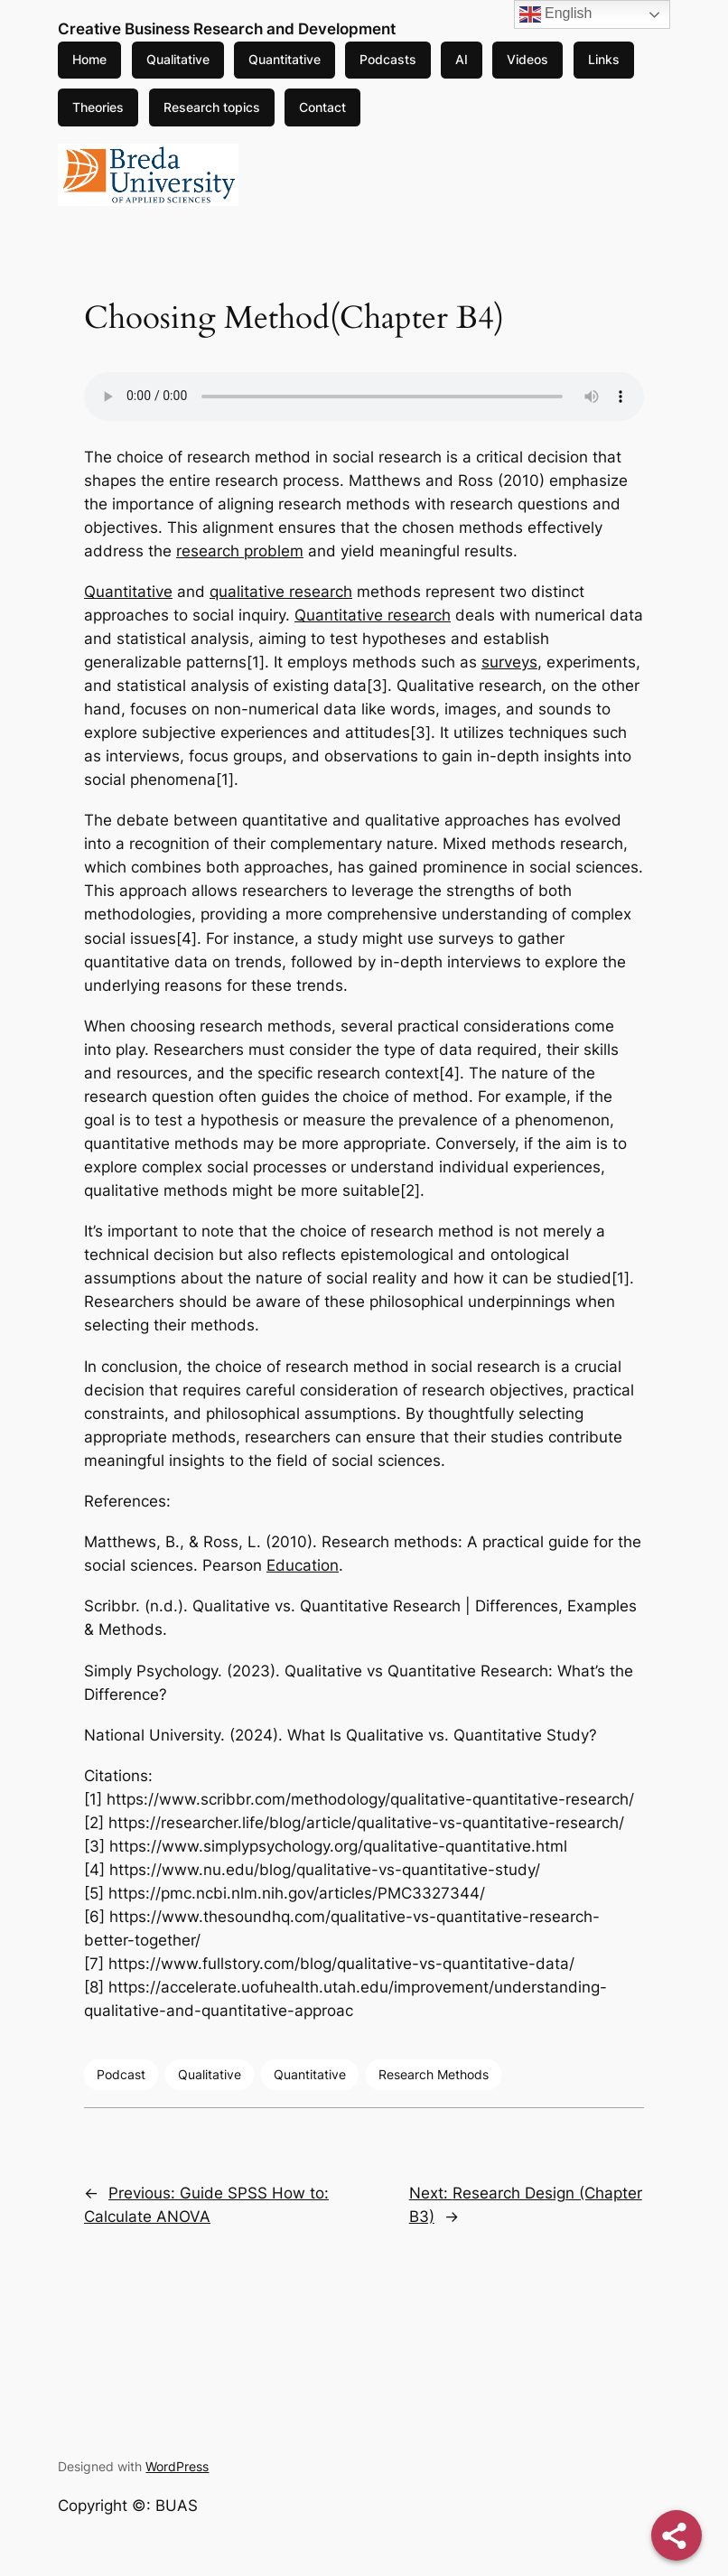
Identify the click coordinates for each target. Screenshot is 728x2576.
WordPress (177, 2466)
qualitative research (281, 592)
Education (302, 1565)
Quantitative (284, 59)
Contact (322, 107)
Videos (527, 59)
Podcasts (387, 59)
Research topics (211, 107)
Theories (98, 107)
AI (461, 59)
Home (89, 59)
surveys (509, 662)
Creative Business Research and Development (227, 29)
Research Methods (433, 2074)
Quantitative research (372, 615)
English (556, 14)
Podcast (121, 2074)
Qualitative (178, 59)
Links (604, 59)
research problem (239, 551)
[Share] (676, 2535)
